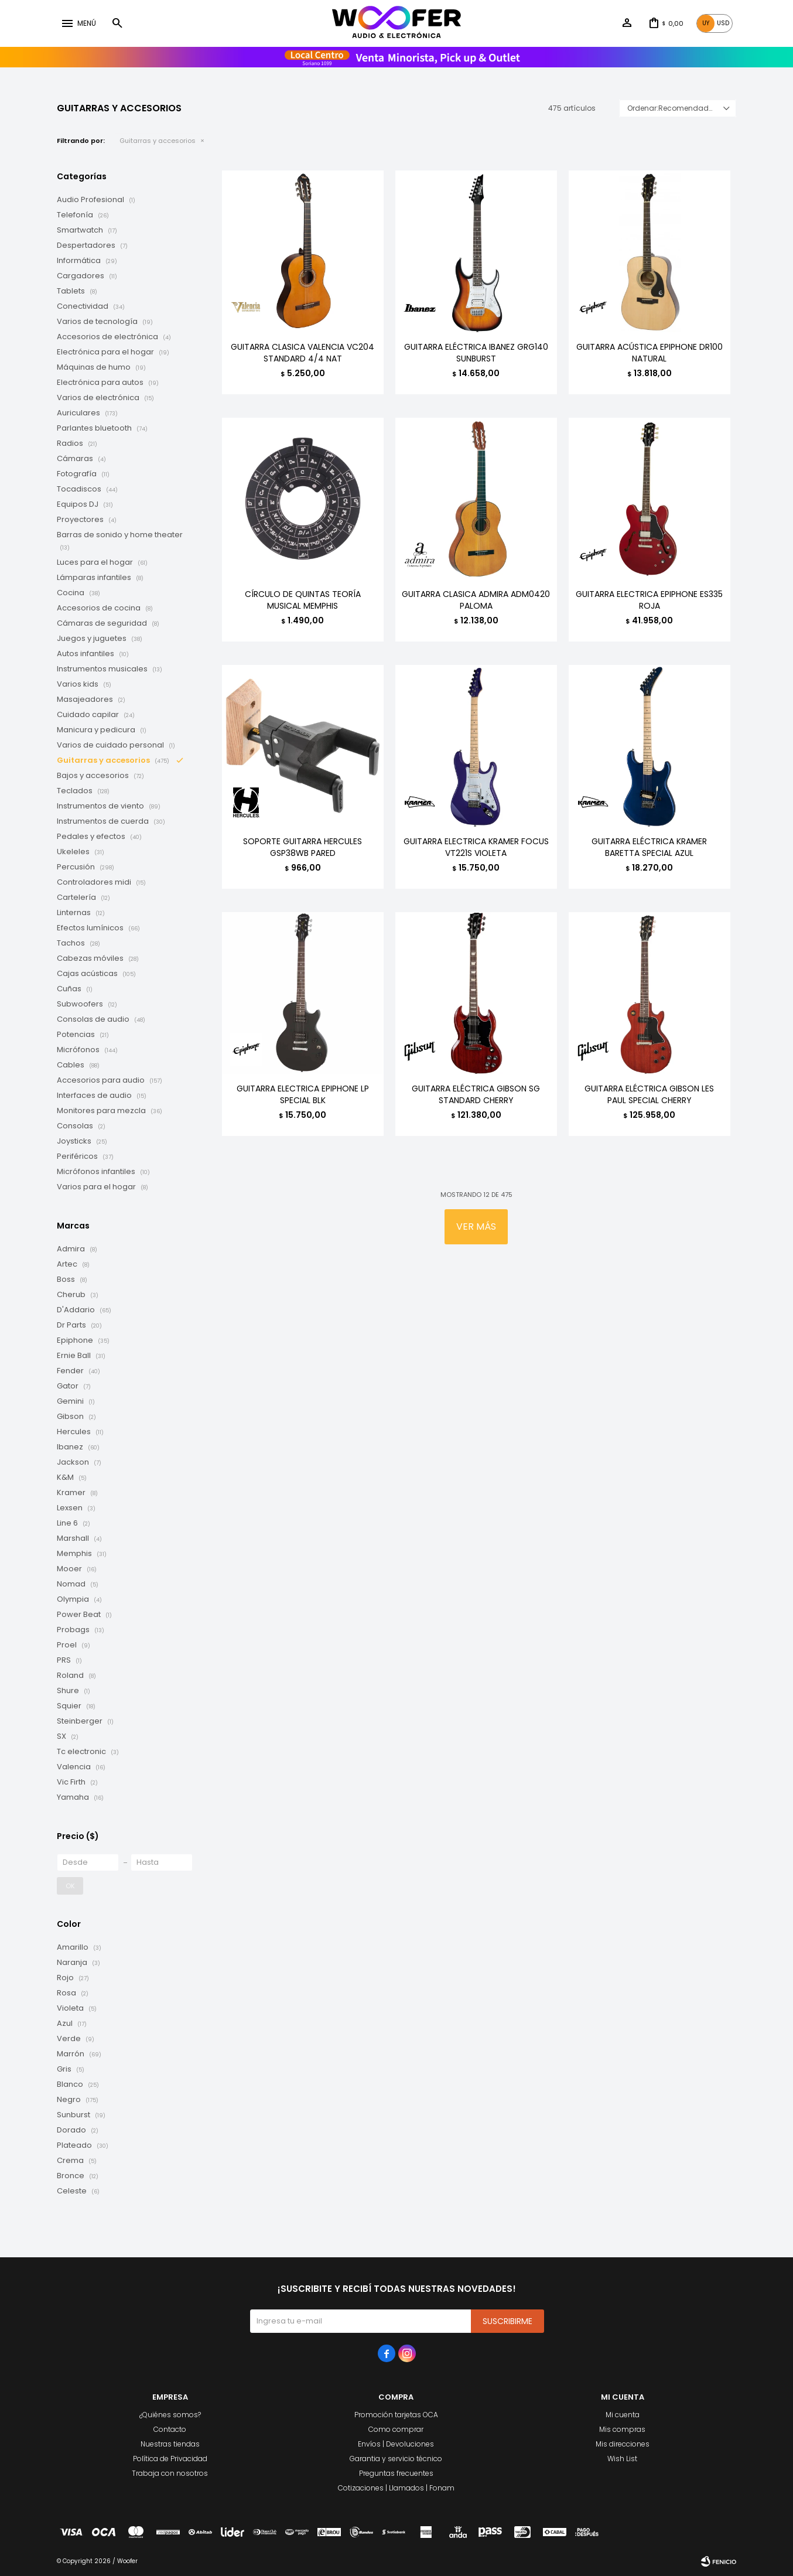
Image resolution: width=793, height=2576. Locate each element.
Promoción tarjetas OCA (396, 2415)
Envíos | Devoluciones (396, 2444)
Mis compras (622, 2429)
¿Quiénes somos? (170, 2415)
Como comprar (395, 2429)
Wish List (622, 2459)
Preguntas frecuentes (396, 2473)
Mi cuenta (623, 2415)
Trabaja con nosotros (170, 2473)
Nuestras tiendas (170, 2444)
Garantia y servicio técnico (396, 2459)
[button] (117, 23)
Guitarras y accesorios (157, 140)
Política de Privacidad (170, 2459)
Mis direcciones (623, 2444)
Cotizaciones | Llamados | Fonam (396, 2488)
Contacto (169, 2429)
